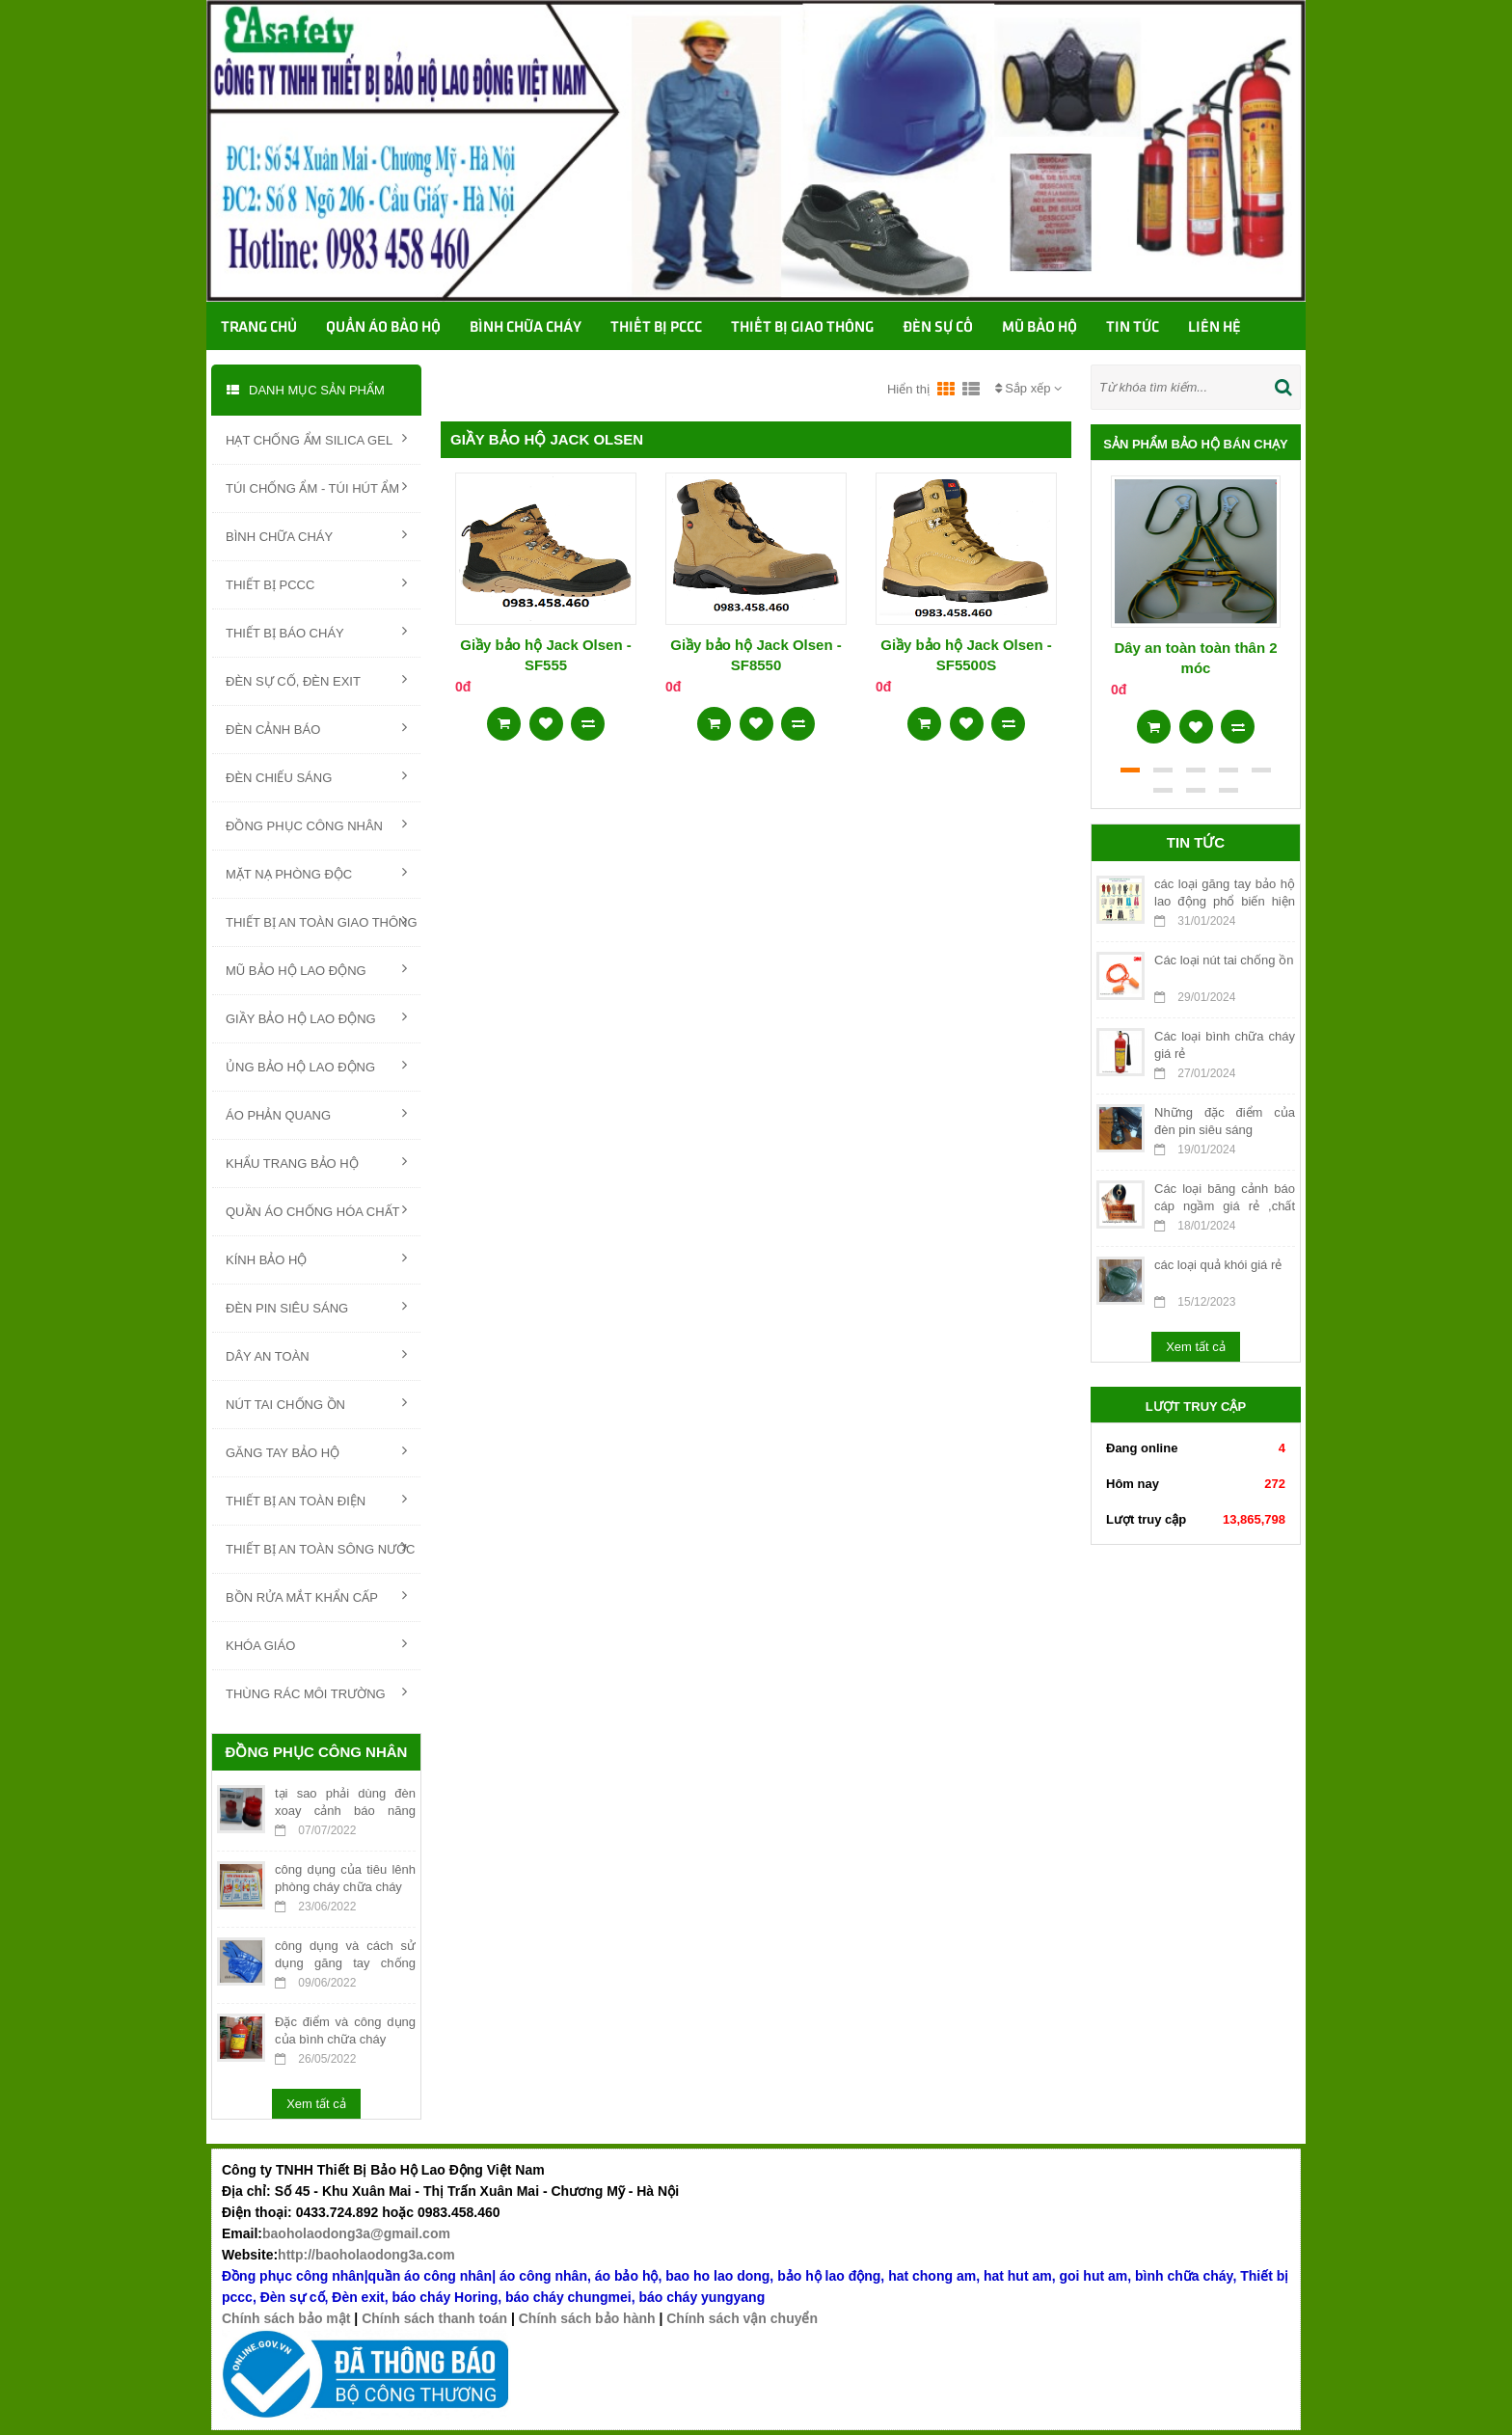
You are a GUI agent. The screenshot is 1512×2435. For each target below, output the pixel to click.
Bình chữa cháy (525, 328)
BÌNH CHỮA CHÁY (316, 535)
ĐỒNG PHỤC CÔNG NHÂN (316, 824)
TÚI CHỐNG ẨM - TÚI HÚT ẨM (316, 487)
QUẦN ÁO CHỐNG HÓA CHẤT (316, 1210)
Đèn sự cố (938, 328)
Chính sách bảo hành (587, 2318)
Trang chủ (259, 328)
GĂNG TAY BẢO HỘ (316, 1451)
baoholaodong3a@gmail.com (356, 2233)
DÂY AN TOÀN (316, 1355)
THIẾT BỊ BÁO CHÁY (316, 631)
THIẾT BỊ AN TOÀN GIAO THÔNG (322, 921)
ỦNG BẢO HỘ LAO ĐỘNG (316, 1065)
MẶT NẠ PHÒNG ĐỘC (316, 872)
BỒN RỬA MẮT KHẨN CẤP (316, 1596)
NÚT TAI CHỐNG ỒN (316, 1403)
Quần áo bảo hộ (383, 328)
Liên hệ (1214, 328)
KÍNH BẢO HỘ (316, 1258)
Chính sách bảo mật (286, 2318)
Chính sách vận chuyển (742, 2318)
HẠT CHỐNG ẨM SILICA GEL (316, 438)
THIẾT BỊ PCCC (316, 583)
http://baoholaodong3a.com (366, 2254)
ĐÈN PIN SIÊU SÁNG (316, 1306)
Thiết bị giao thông (802, 328)
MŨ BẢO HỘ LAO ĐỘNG (316, 969)
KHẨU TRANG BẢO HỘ (316, 1162)
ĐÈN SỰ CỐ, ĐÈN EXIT (316, 680)
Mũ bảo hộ (1039, 328)
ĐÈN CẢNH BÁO (316, 728)
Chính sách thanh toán (434, 2318)
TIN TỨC (1132, 328)
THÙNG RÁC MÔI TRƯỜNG (316, 1692)
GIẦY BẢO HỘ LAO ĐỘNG (316, 1017)
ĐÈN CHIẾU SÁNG (316, 776)
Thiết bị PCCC (656, 328)
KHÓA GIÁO (316, 1644)
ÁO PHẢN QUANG (316, 1114)
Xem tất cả (316, 2104)
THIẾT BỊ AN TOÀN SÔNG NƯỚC (320, 1547)
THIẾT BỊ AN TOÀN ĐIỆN (316, 1499)
